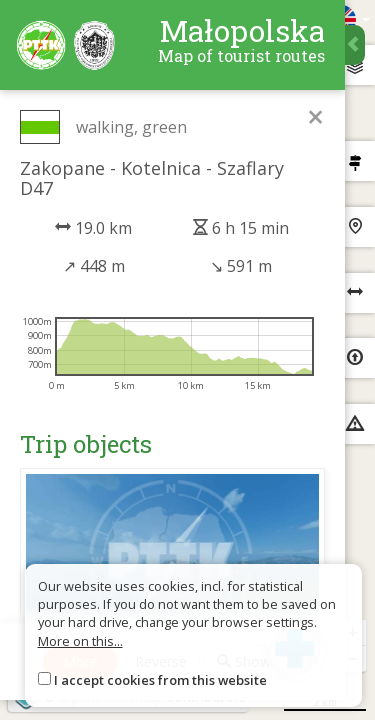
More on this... (80, 641)
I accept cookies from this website (160, 680)
